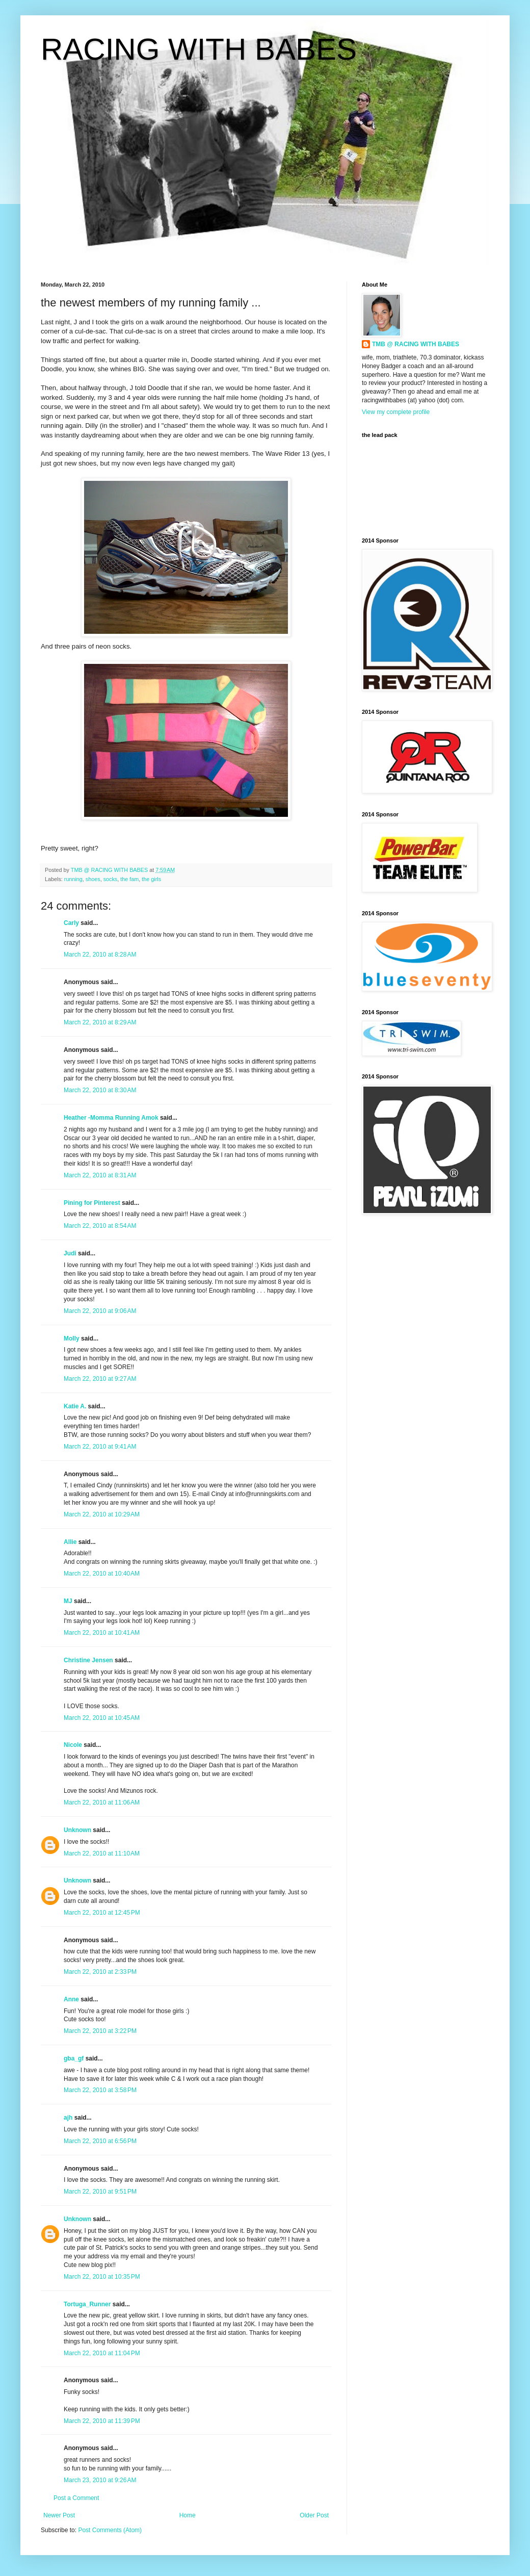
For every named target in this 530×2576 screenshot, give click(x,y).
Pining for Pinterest (92, 1202)
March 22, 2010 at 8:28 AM (100, 954)
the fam (129, 879)
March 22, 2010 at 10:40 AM (102, 1573)
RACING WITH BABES (199, 49)
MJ (68, 1601)
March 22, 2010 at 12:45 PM (102, 1912)
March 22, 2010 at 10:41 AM (102, 1632)
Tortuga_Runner (87, 2304)
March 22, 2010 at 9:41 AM (100, 1446)
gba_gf (75, 2058)
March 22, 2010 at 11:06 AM (102, 1802)
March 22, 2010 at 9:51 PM (100, 2191)
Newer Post (59, 2515)
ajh (68, 2117)
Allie (70, 1541)
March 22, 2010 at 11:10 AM (102, 1853)
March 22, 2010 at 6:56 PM (100, 2141)
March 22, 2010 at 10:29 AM (102, 1514)
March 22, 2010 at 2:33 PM (100, 1971)
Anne (71, 1999)
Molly (72, 1338)
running (73, 879)
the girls (151, 879)
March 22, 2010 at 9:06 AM (100, 1311)
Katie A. (75, 1406)
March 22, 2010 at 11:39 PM (102, 2421)
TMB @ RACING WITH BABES (415, 344)
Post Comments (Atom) (110, 2530)
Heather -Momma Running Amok (111, 1117)
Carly (71, 922)
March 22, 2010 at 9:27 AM (100, 1378)
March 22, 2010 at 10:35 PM (102, 2276)
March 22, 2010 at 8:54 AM (100, 1225)
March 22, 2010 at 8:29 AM (100, 1022)
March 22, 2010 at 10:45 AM (102, 1717)
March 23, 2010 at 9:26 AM (100, 2480)
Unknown (77, 1830)
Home (187, 2515)
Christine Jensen (88, 1660)
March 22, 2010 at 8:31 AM (100, 1175)
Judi (70, 1253)
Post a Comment (76, 2498)
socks (110, 879)
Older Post (314, 2515)
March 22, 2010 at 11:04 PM (102, 2353)
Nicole (73, 1744)
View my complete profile (396, 412)
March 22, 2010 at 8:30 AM (100, 1090)
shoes (93, 879)
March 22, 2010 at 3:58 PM (100, 2090)
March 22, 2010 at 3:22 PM (100, 2030)
